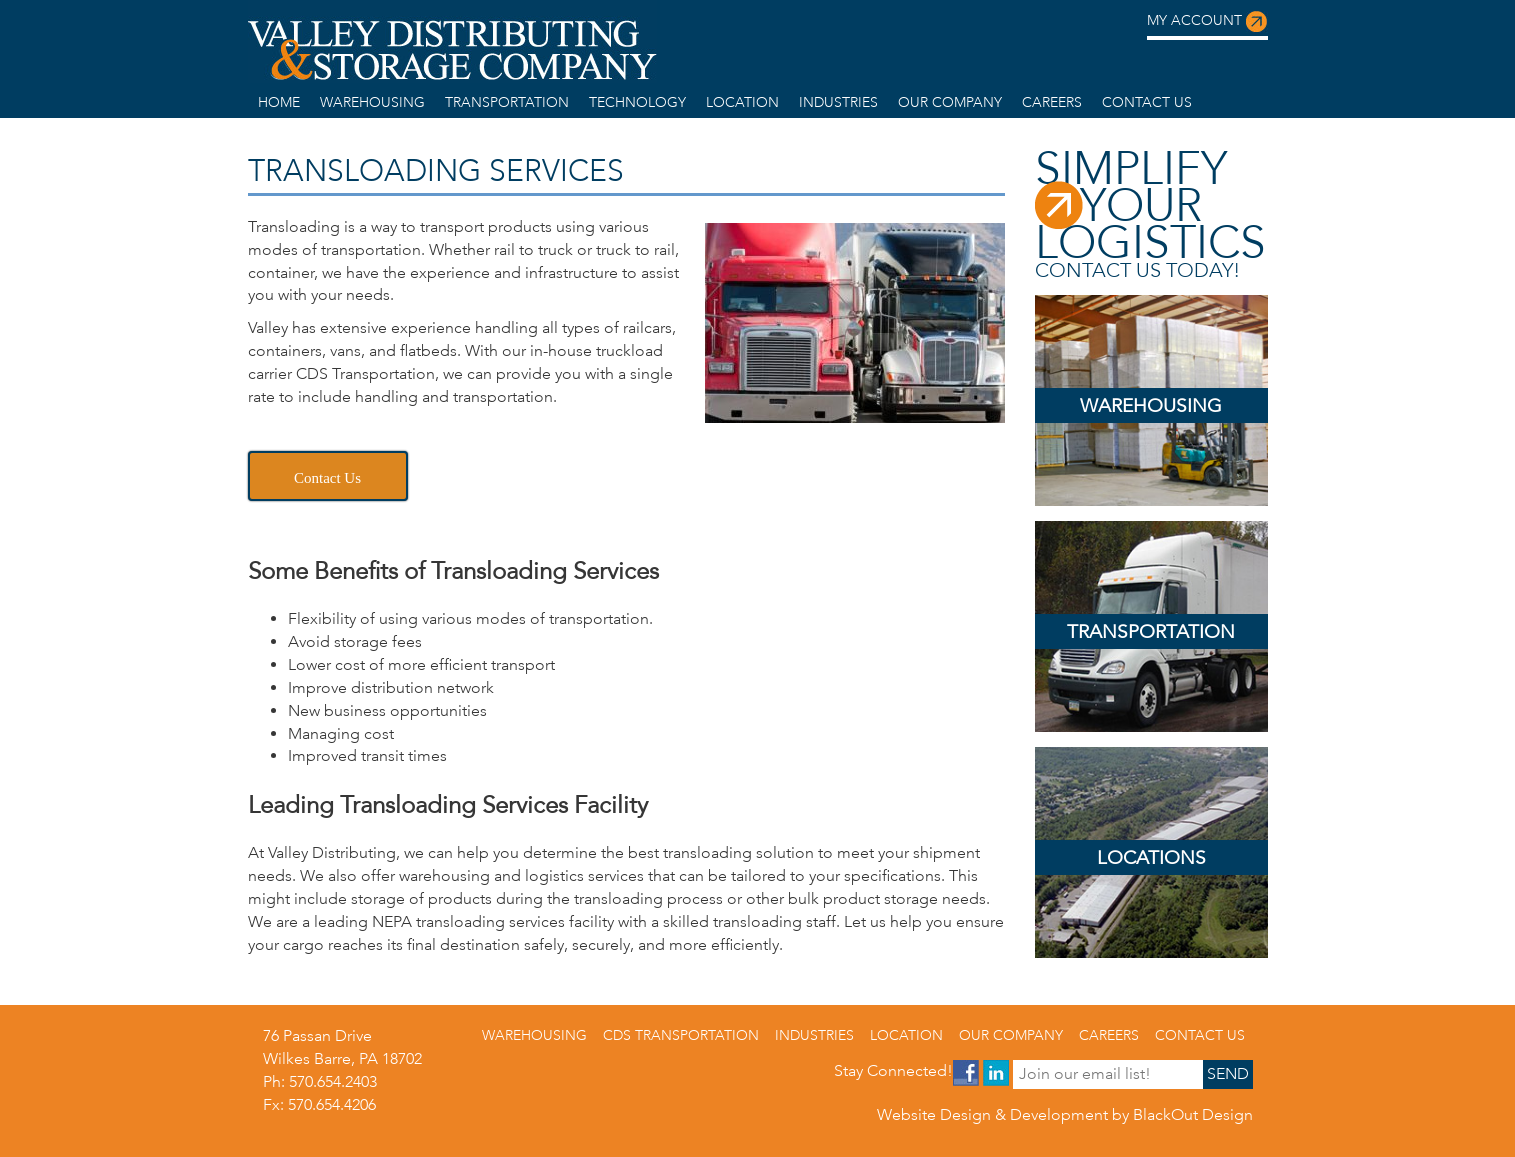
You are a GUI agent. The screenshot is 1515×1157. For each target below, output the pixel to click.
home (279, 102)
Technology (637, 102)
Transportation (507, 102)
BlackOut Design (1193, 1114)
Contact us (1147, 102)
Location (742, 102)
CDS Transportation (681, 1035)
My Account (1207, 22)
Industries (838, 102)
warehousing (372, 102)
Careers (1052, 102)
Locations (1151, 857)
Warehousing (1151, 405)
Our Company (950, 102)
